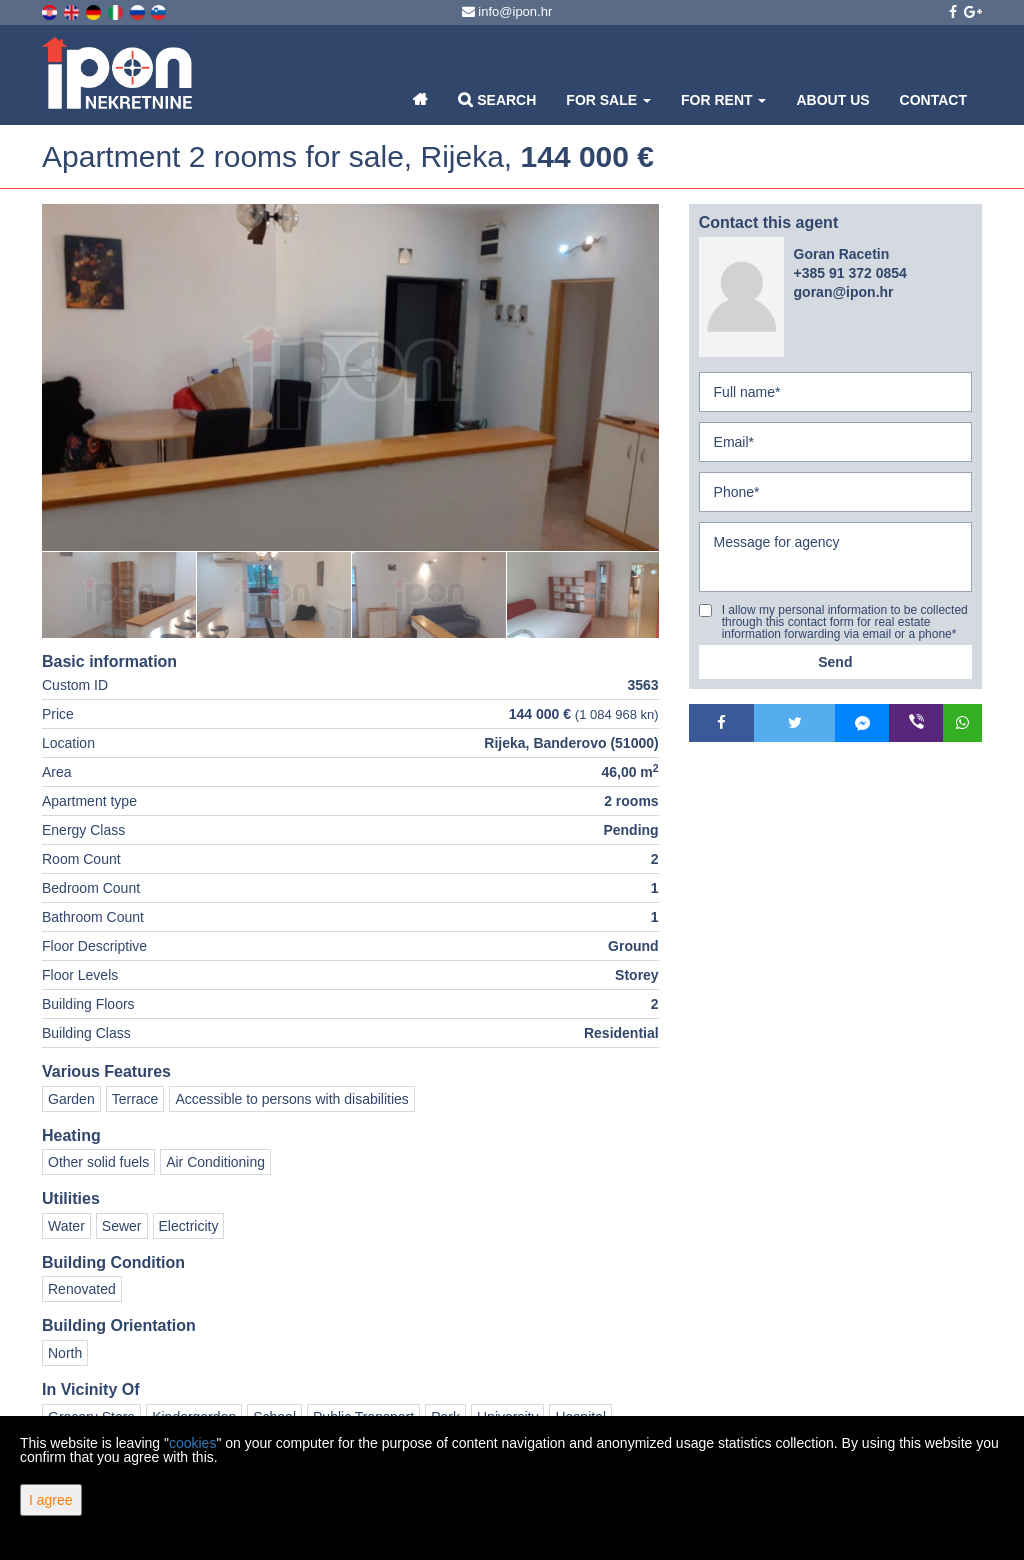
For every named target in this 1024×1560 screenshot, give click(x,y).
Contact (933, 100)
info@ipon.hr (507, 11)
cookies (192, 1443)
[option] (119, 595)
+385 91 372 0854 (850, 273)
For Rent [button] (723, 100)
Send (835, 662)
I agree (51, 1500)
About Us (832, 100)
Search (497, 99)
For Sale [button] (608, 100)
